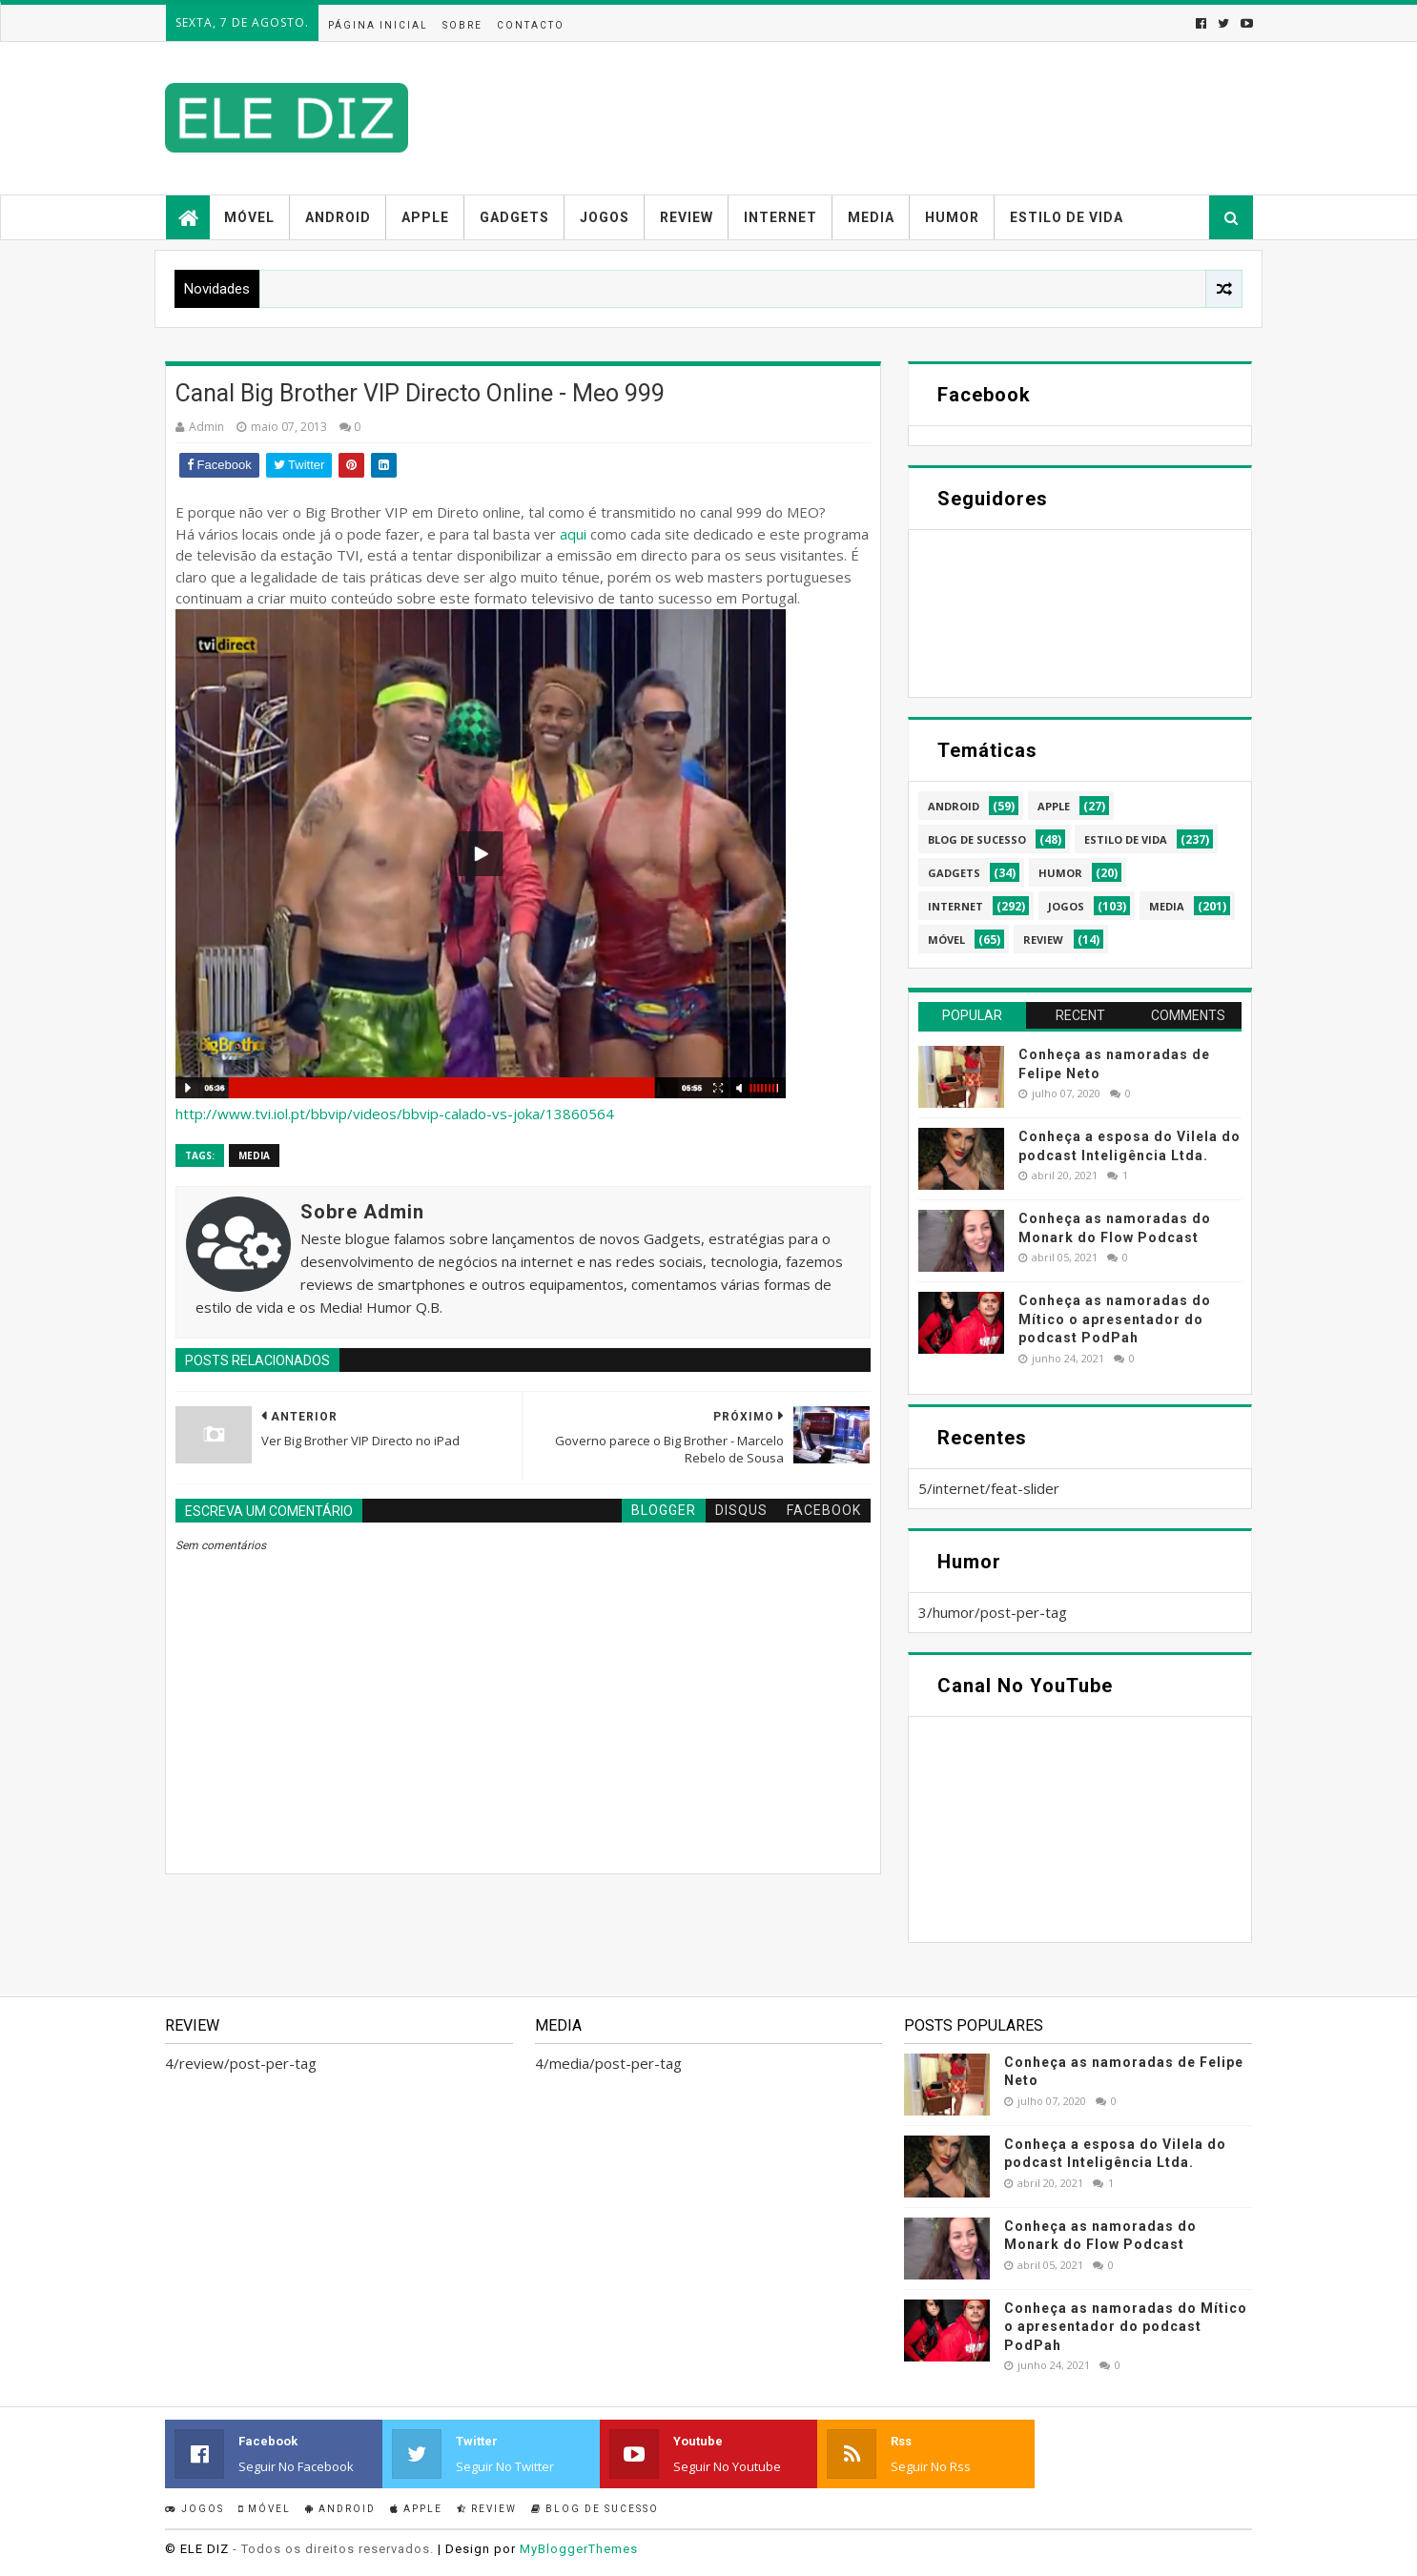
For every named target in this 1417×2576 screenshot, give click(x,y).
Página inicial (378, 25)
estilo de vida (1125, 839)
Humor (952, 217)
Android (338, 217)
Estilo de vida (1066, 217)
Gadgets (514, 217)
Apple (425, 217)
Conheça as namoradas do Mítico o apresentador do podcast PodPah (1114, 1319)
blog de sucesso (977, 839)
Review (686, 217)
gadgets (954, 873)
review (1043, 939)
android (953, 806)
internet (955, 906)
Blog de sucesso (595, 2509)
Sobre (462, 25)
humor (1060, 873)
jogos (1066, 906)
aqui (573, 533)
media (254, 1155)
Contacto (531, 25)
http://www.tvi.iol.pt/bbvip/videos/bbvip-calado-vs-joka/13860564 (394, 1113)
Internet (780, 217)
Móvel (249, 217)
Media (871, 217)
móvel (946, 939)
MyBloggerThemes (579, 2549)
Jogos (604, 217)
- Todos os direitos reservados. (333, 2549)
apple (1053, 806)
